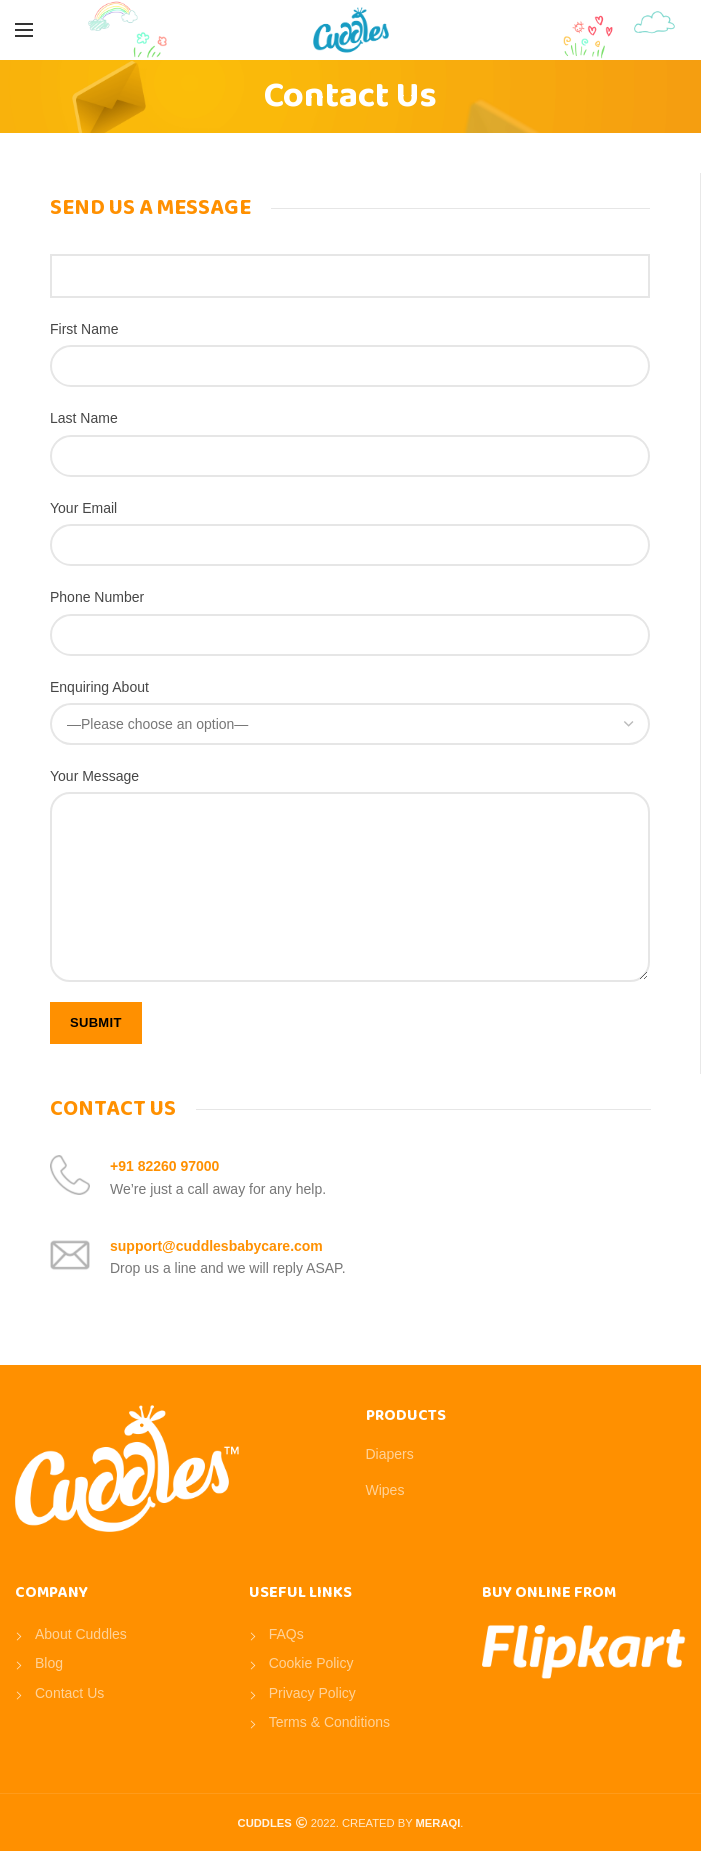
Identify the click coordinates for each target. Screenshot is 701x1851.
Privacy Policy (312, 1693)
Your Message (94, 776)
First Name (84, 329)
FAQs (286, 1634)
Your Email (83, 508)
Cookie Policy (311, 1663)
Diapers (390, 1454)
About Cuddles (81, 1634)
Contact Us (69, 1693)
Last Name (84, 418)
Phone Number (97, 597)
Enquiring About (99, 687)
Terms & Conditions (329, 1722)
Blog (49, 1663)
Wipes (385, 1490)
